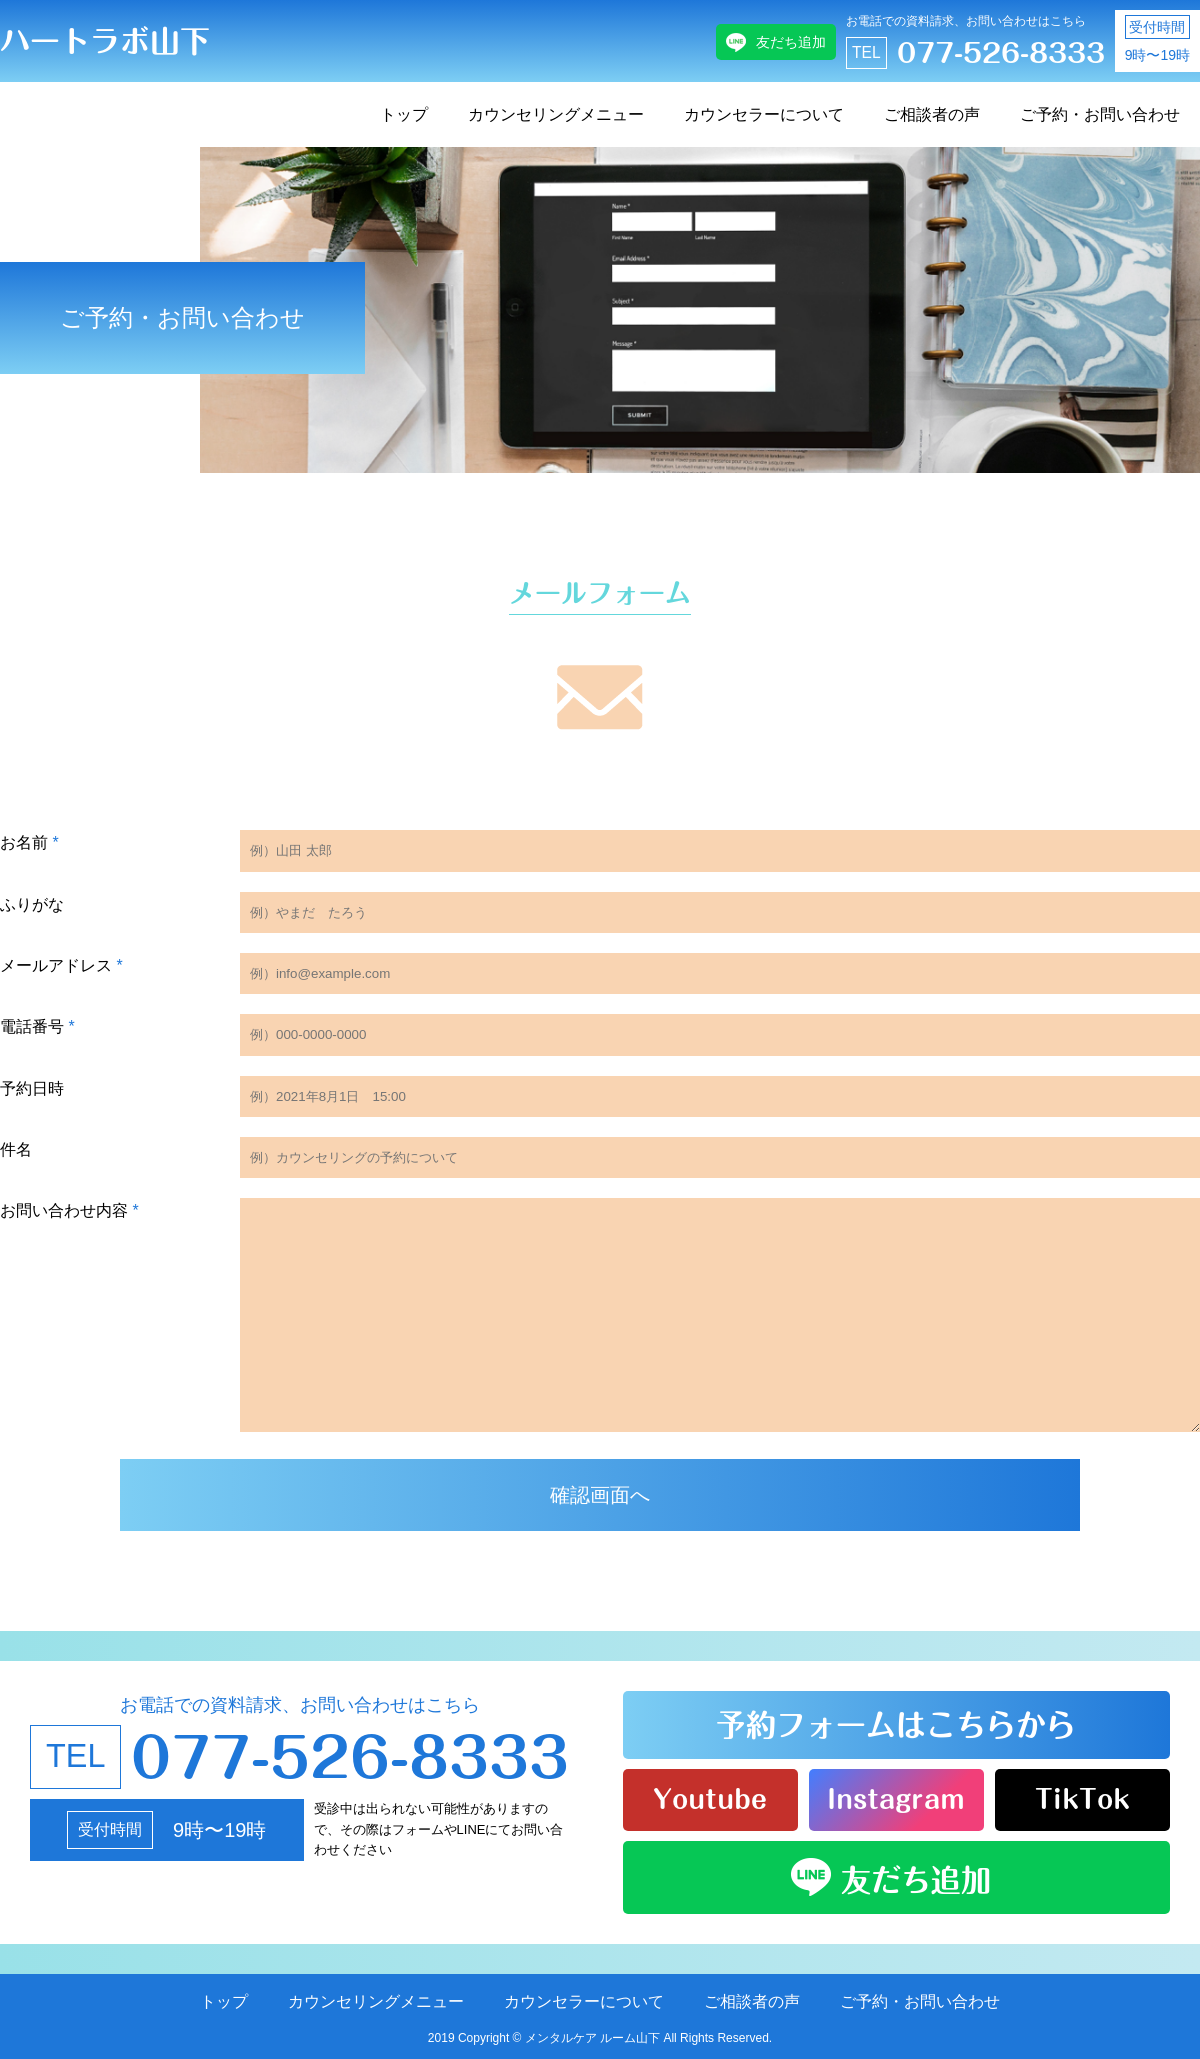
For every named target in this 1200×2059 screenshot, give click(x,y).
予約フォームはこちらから (896, 1725)
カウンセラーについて (764, 114)
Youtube (710, 1799)
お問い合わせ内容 (69, 1210)
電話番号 (37, 1026)
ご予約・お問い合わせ (1100, 114)
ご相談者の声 (932, 114)
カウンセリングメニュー (556, 114)
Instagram (896, 1799)
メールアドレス (61, 965)
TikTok (1082, 1799)
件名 (16, 1149)
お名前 (29, 842)
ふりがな (32, 904)
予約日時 (32, 1088)
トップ (404, 114)
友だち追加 (791, 42)
